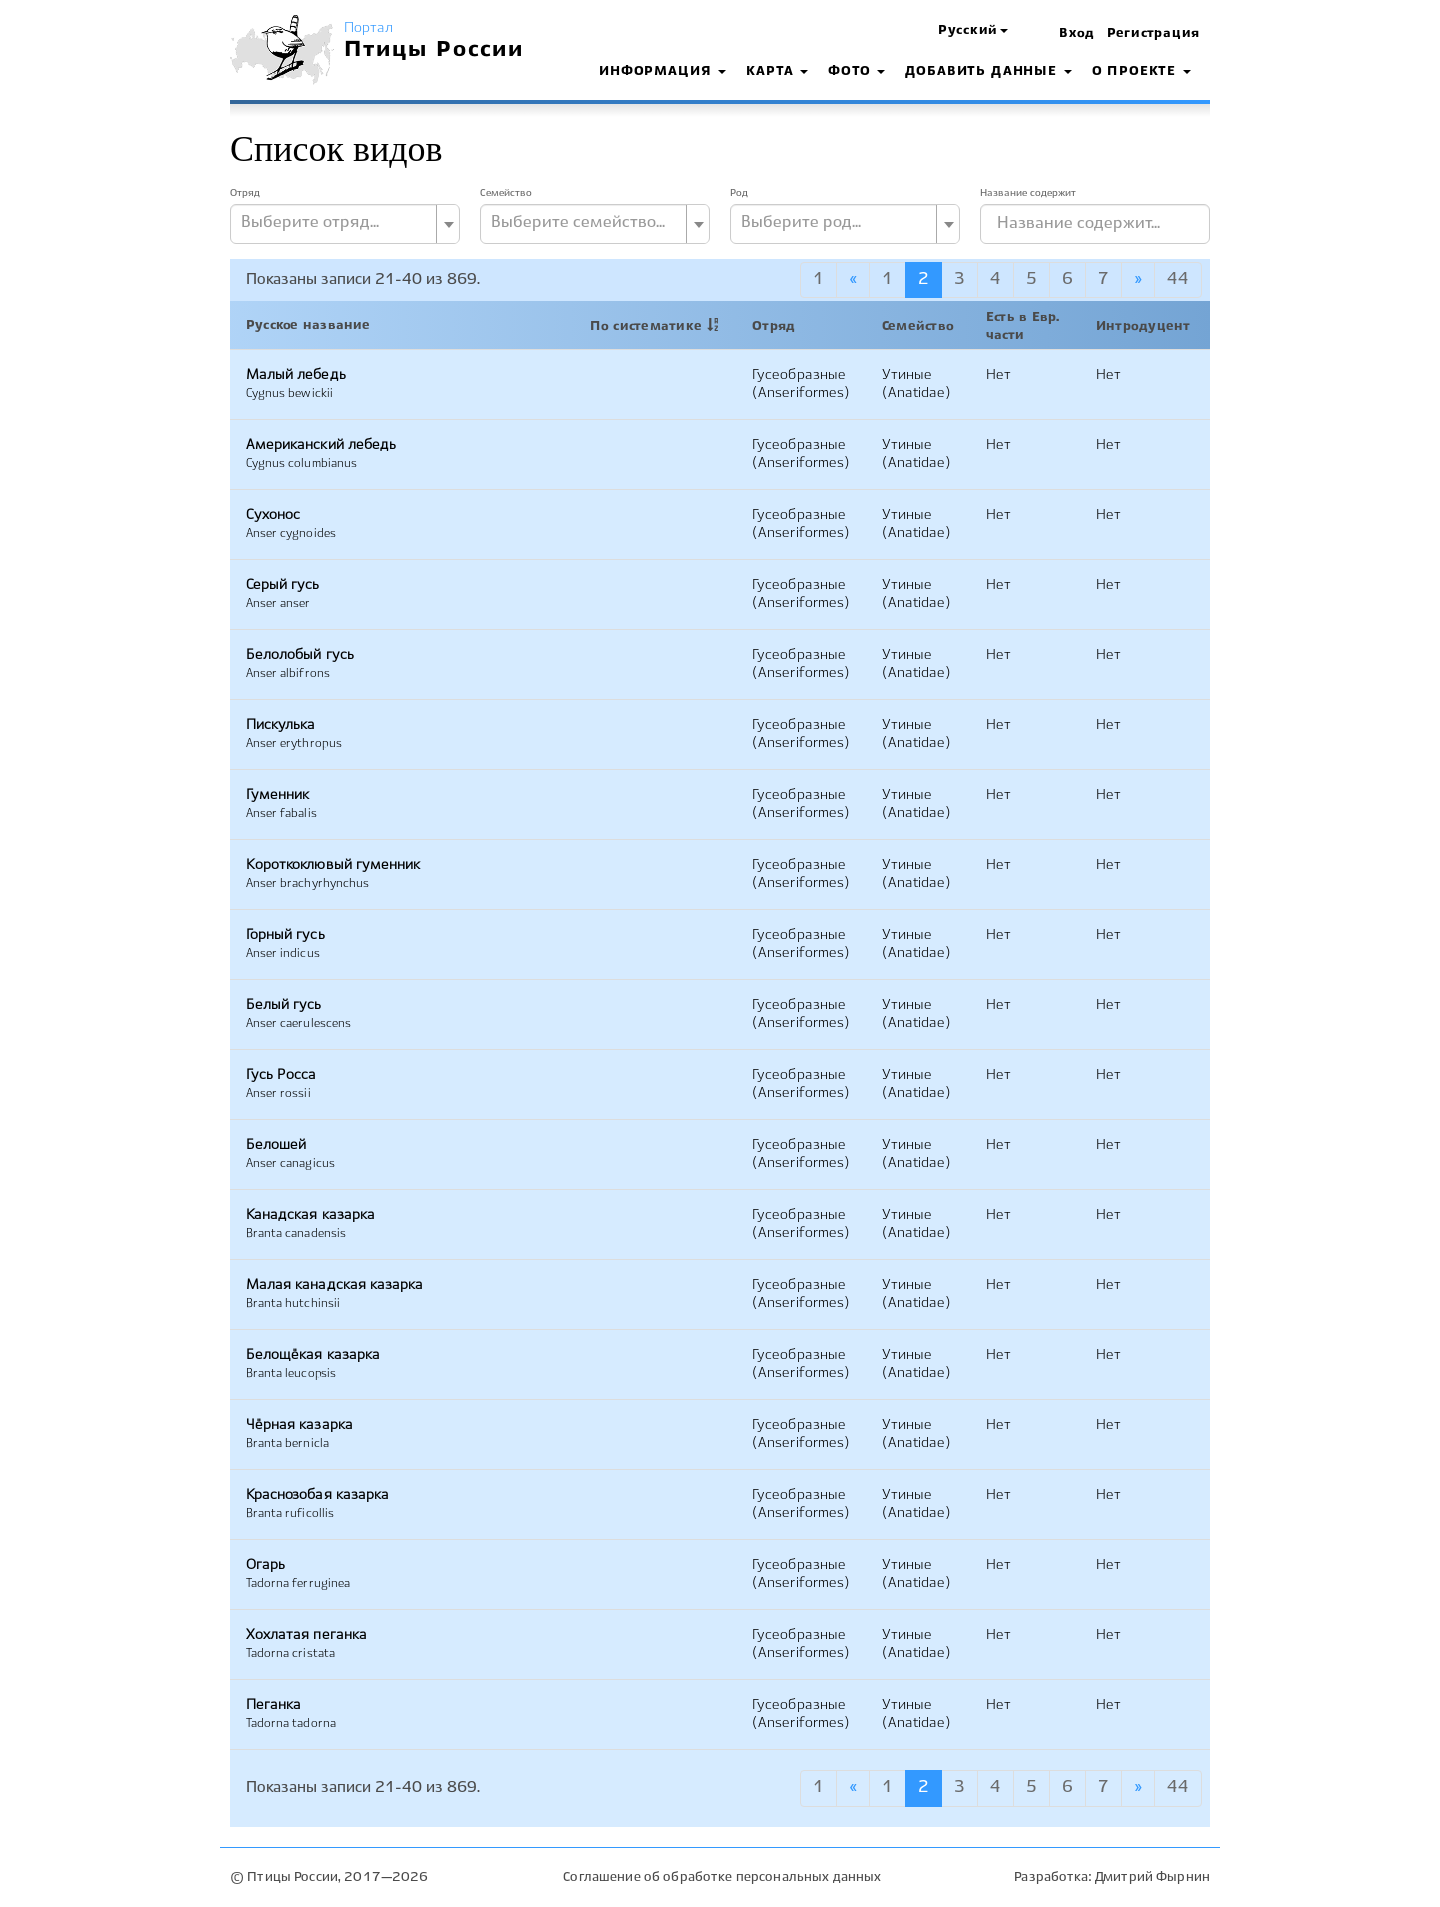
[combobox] (345, 224)
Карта (777, 72)
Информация (662, 72)
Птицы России (434, 50)
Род (739, 193)
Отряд (245, 193)
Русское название (308, 326)
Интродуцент (1143, 327)
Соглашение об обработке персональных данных (722, 1877)
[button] (973, 31)
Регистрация (1153, 34)
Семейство (506, 193)
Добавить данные (988, 72)
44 (1178, 279)
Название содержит (1028, 193)
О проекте (1141, 72)
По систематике (646, 327)
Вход (1077, 34)
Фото (856, 72)
